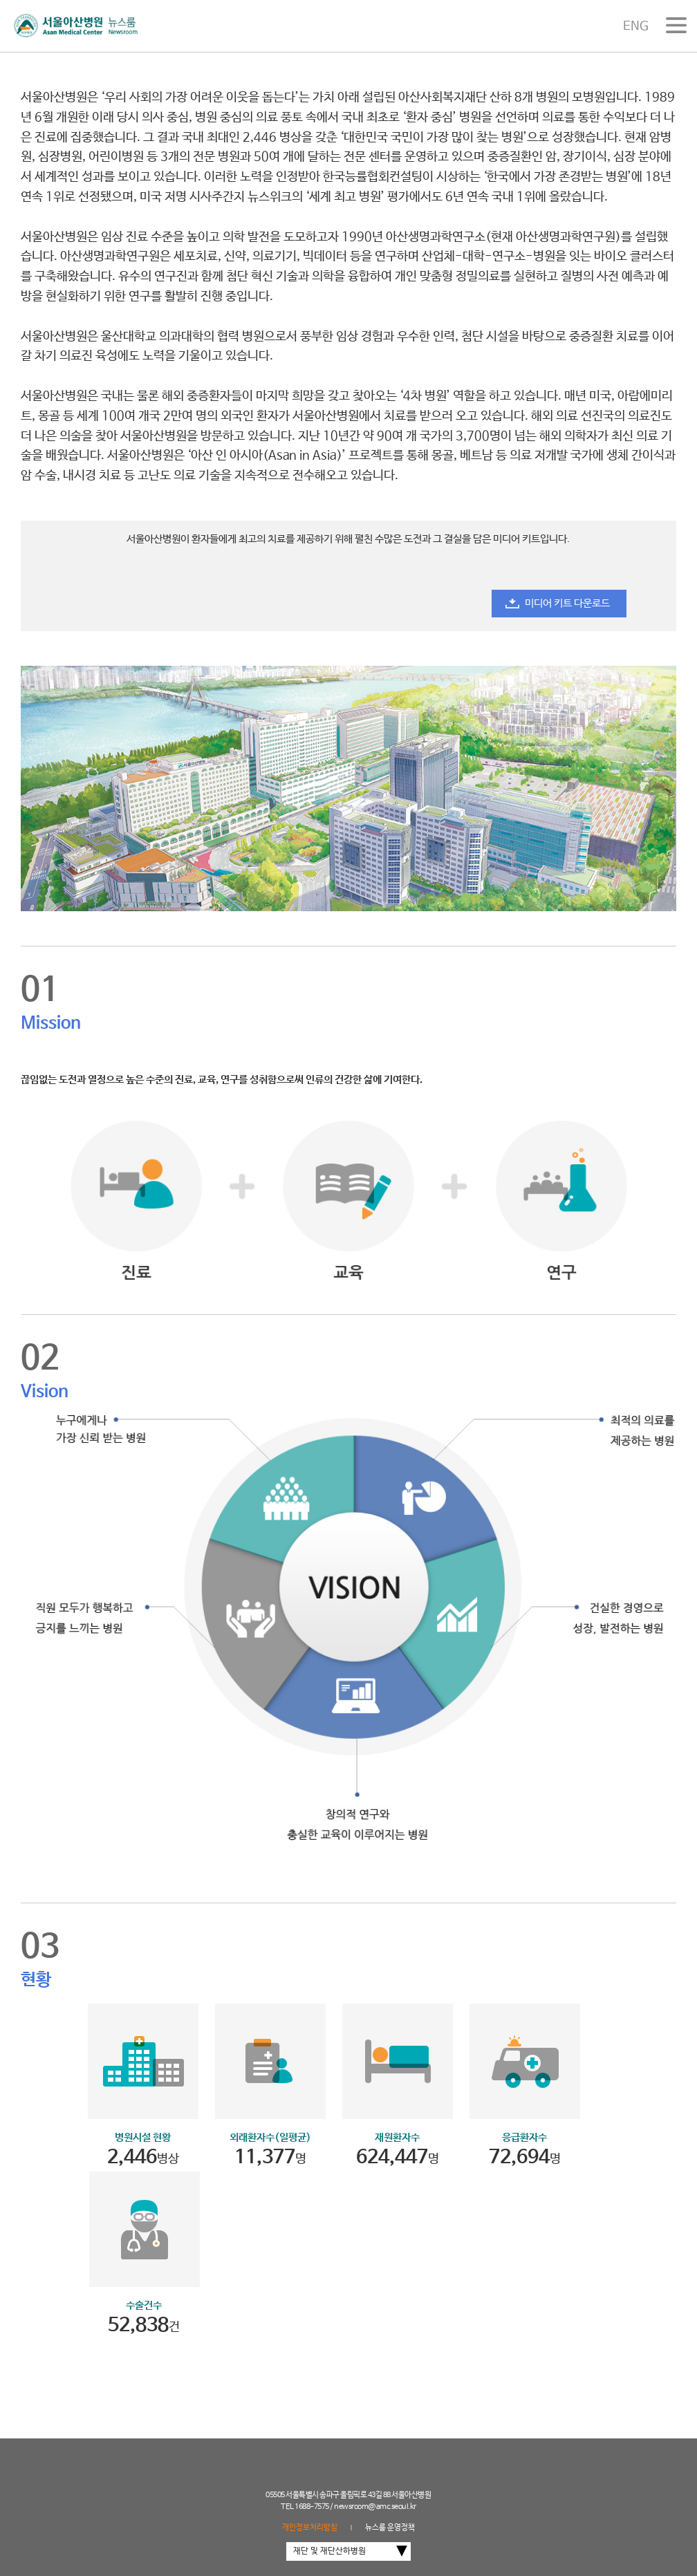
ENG (636, 26)
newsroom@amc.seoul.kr (375, 2507)
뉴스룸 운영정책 (390, 2527)
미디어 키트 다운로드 (567, 603)
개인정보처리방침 (309, 2527)
